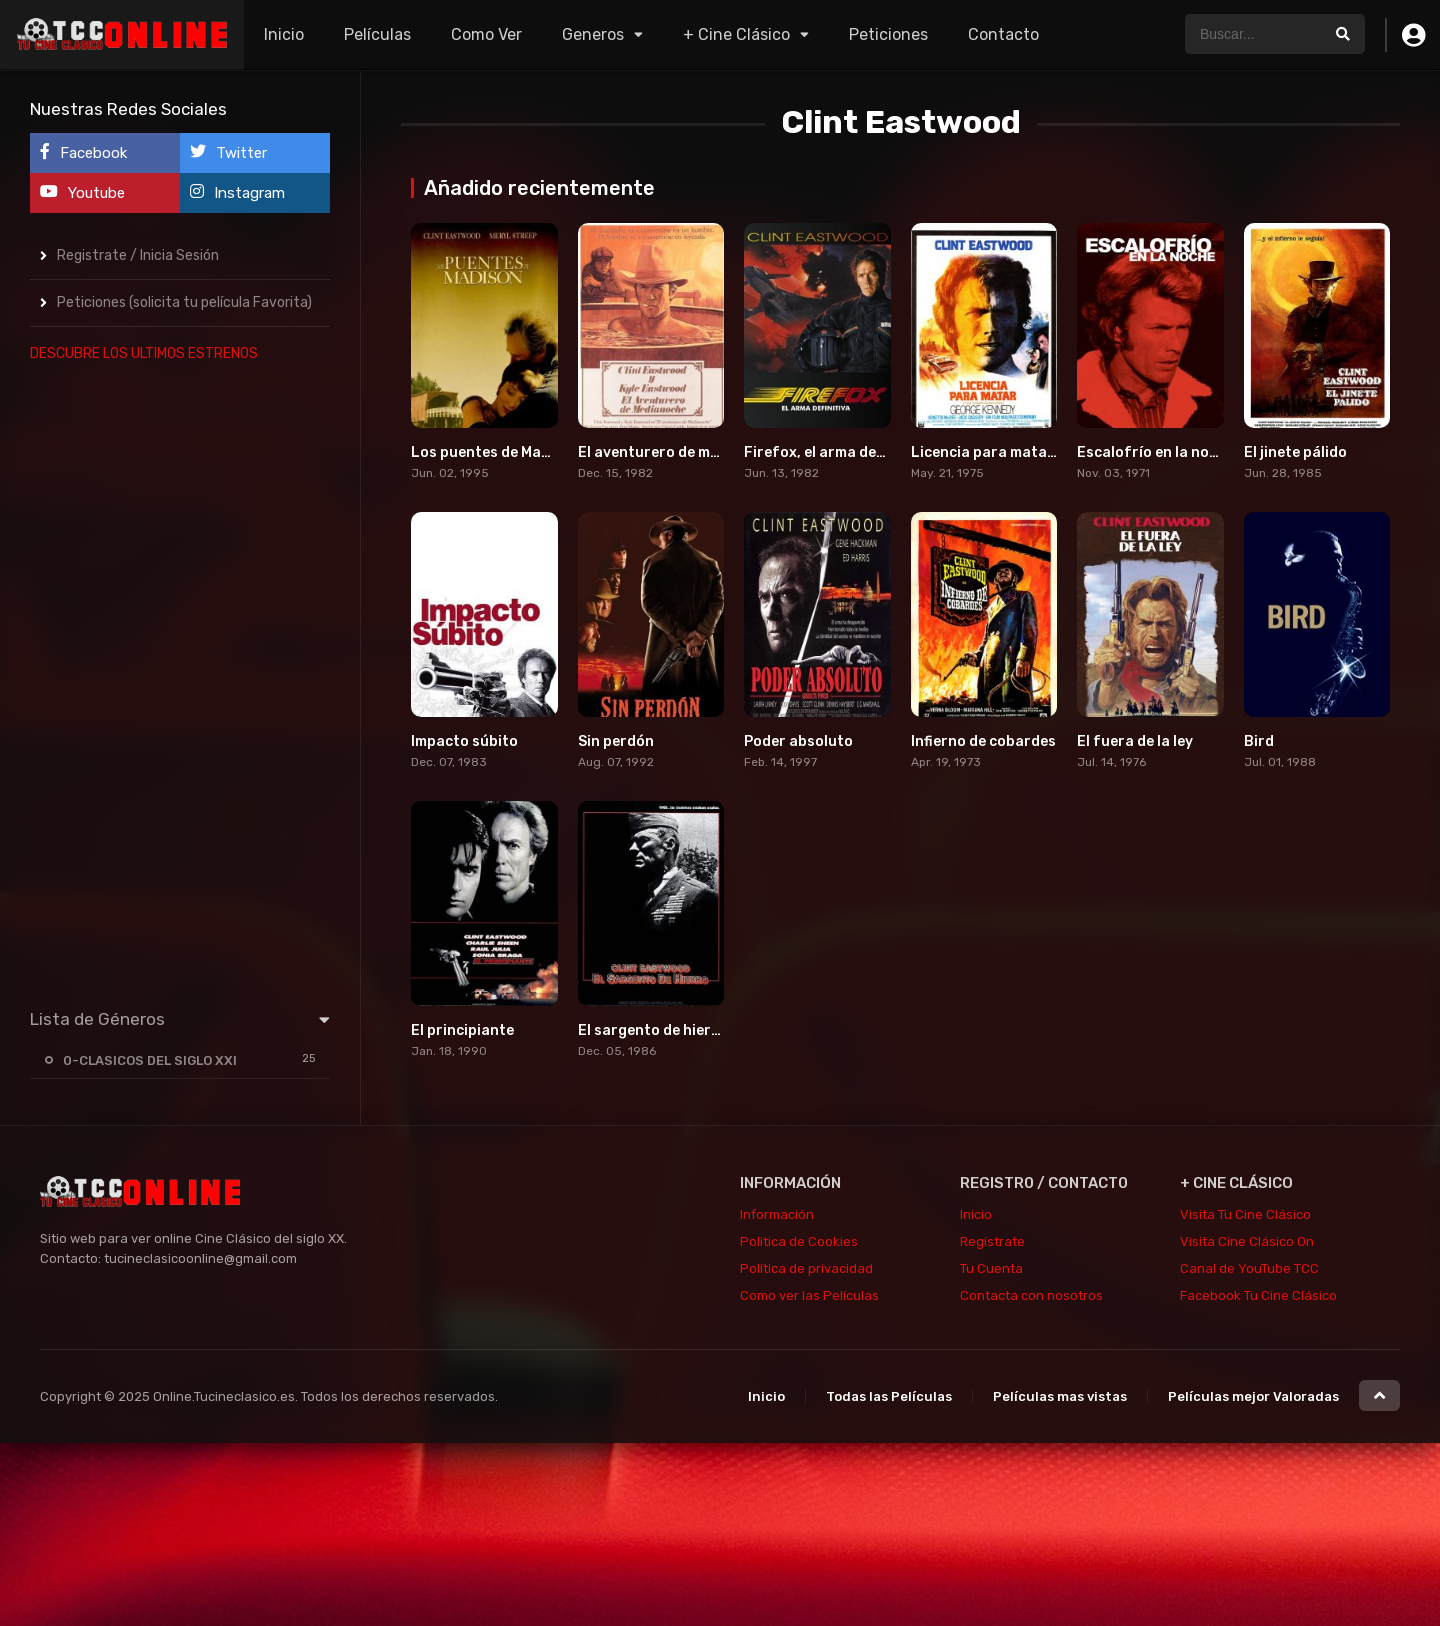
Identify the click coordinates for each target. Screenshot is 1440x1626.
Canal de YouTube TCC (1249, 1268)
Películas (377, 34)
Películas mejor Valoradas (1253, 1396)
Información (777, 1214)
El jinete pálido (1295, 452)
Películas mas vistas (1060, 1396)
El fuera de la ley (1135, 741)
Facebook (83, 152)
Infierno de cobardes (983, 741)
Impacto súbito (464, 741)
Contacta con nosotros (1031, 1295)
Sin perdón (616, 741)
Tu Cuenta (991, 1268)
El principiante (462, 1030)
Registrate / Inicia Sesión (138, 255)
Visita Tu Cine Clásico (1245, 1214)
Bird (1259, 741)
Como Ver (486, 34)
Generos (593, 34)
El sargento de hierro (652, 1030)
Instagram (237, 192)
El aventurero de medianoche (680, 452)
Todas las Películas (889, 1396)
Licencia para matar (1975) (1006, 452)
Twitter (228, 152)
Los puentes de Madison (495, 452)
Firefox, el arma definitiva (835, 452)
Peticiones (888, 34)
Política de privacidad (806, 1268)
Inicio (284, 34)
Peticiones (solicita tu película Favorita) (184, 302)
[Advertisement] (180, 681)
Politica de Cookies (799, 1241)
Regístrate (992, 1241)
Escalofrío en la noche (1155, 452)
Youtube (82, 192)
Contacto (1003, 34)
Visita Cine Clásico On (1247, 1241)
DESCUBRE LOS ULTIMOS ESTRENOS (144, 353)
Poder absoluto (798, 741)
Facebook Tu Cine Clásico (1258, 1295)
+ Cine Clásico (736, 34)
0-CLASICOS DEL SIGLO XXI (150, 1060)
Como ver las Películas (809, 1295)
